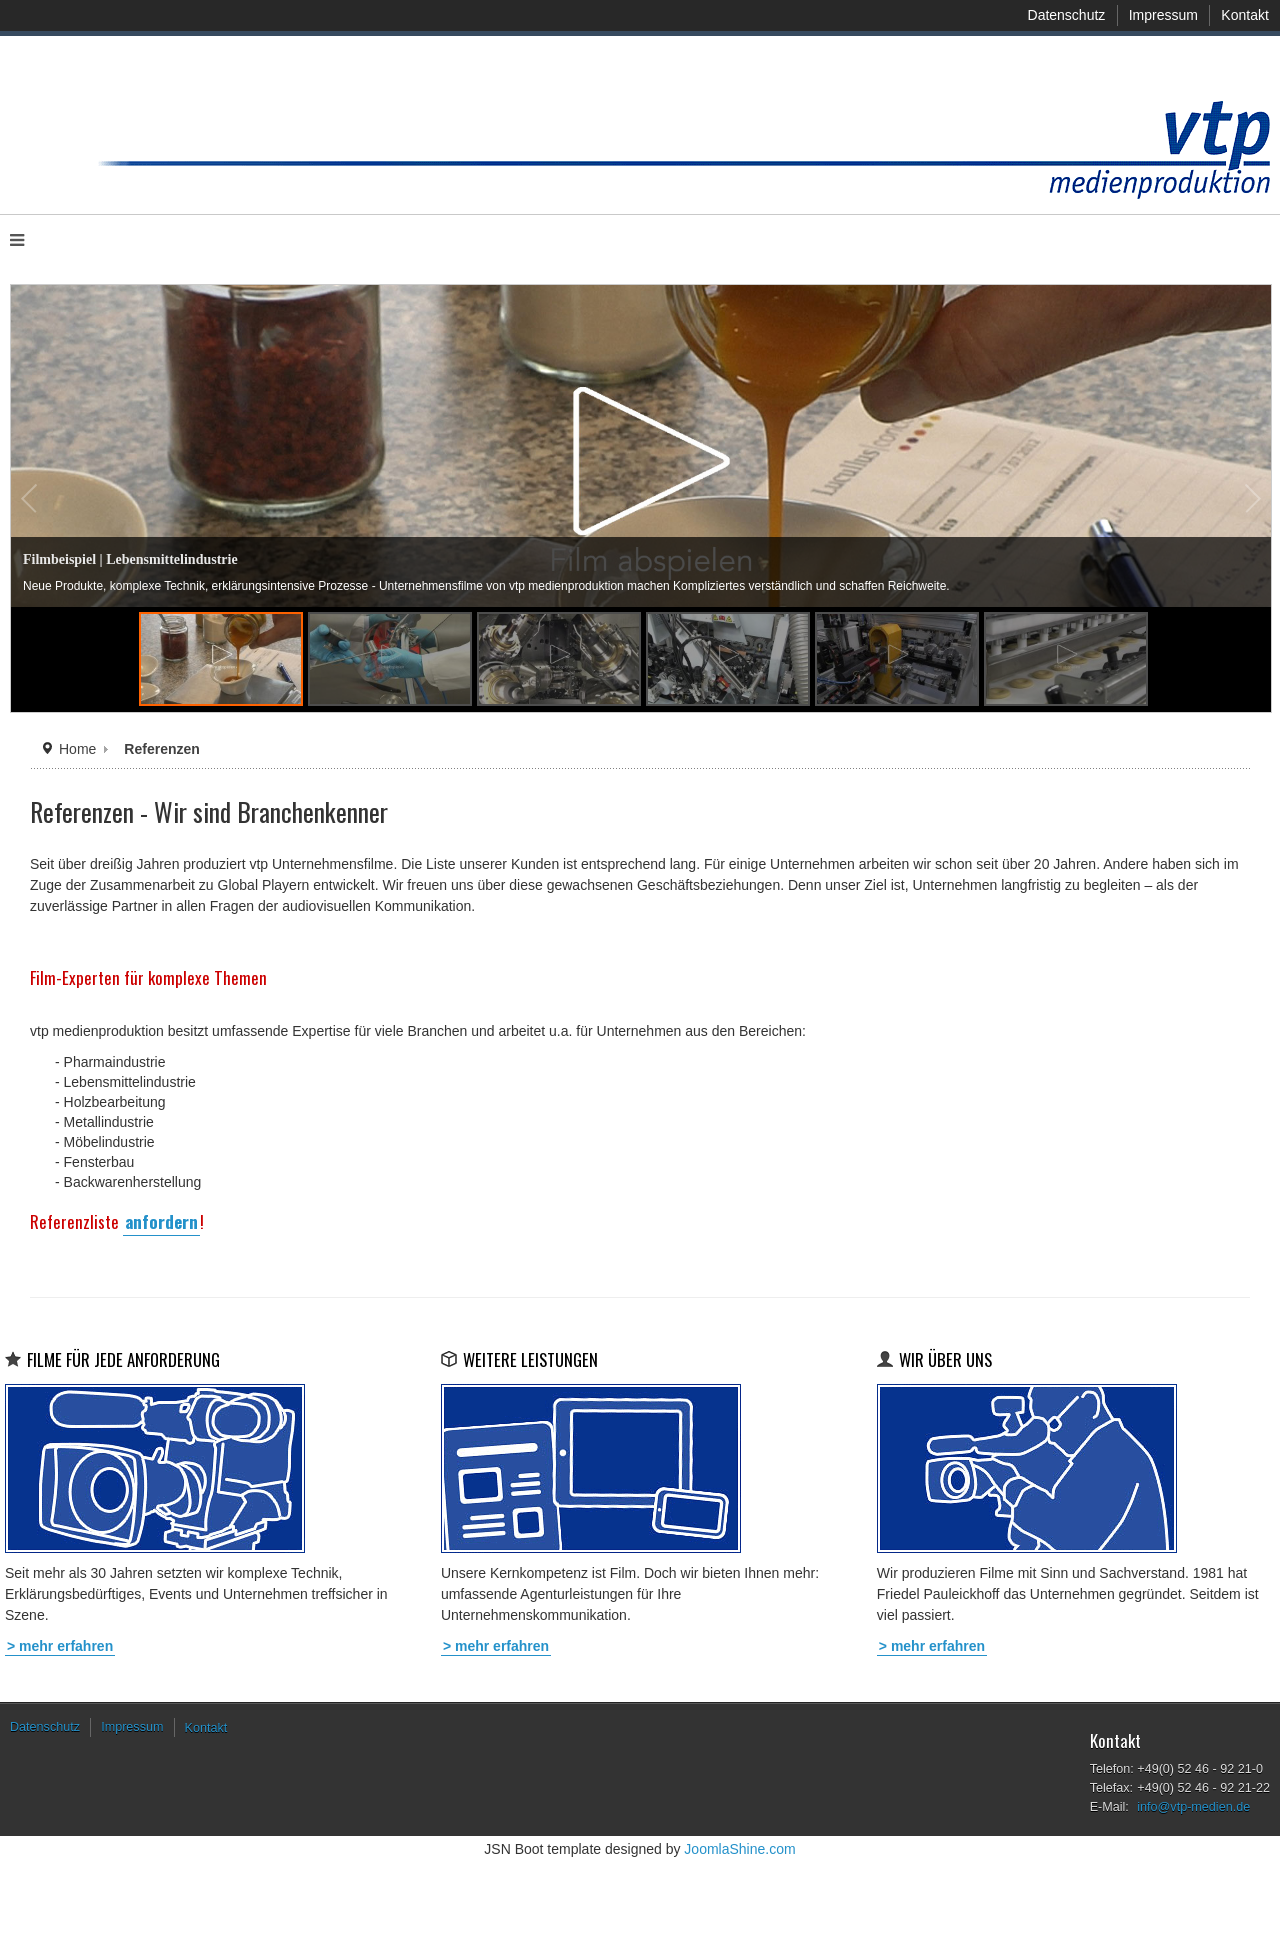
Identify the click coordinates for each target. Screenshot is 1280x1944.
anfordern (161, 1221)
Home (77, 749)
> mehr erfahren (60, 1646)
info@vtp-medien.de (1193, 1807)
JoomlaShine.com (739, 1849)
